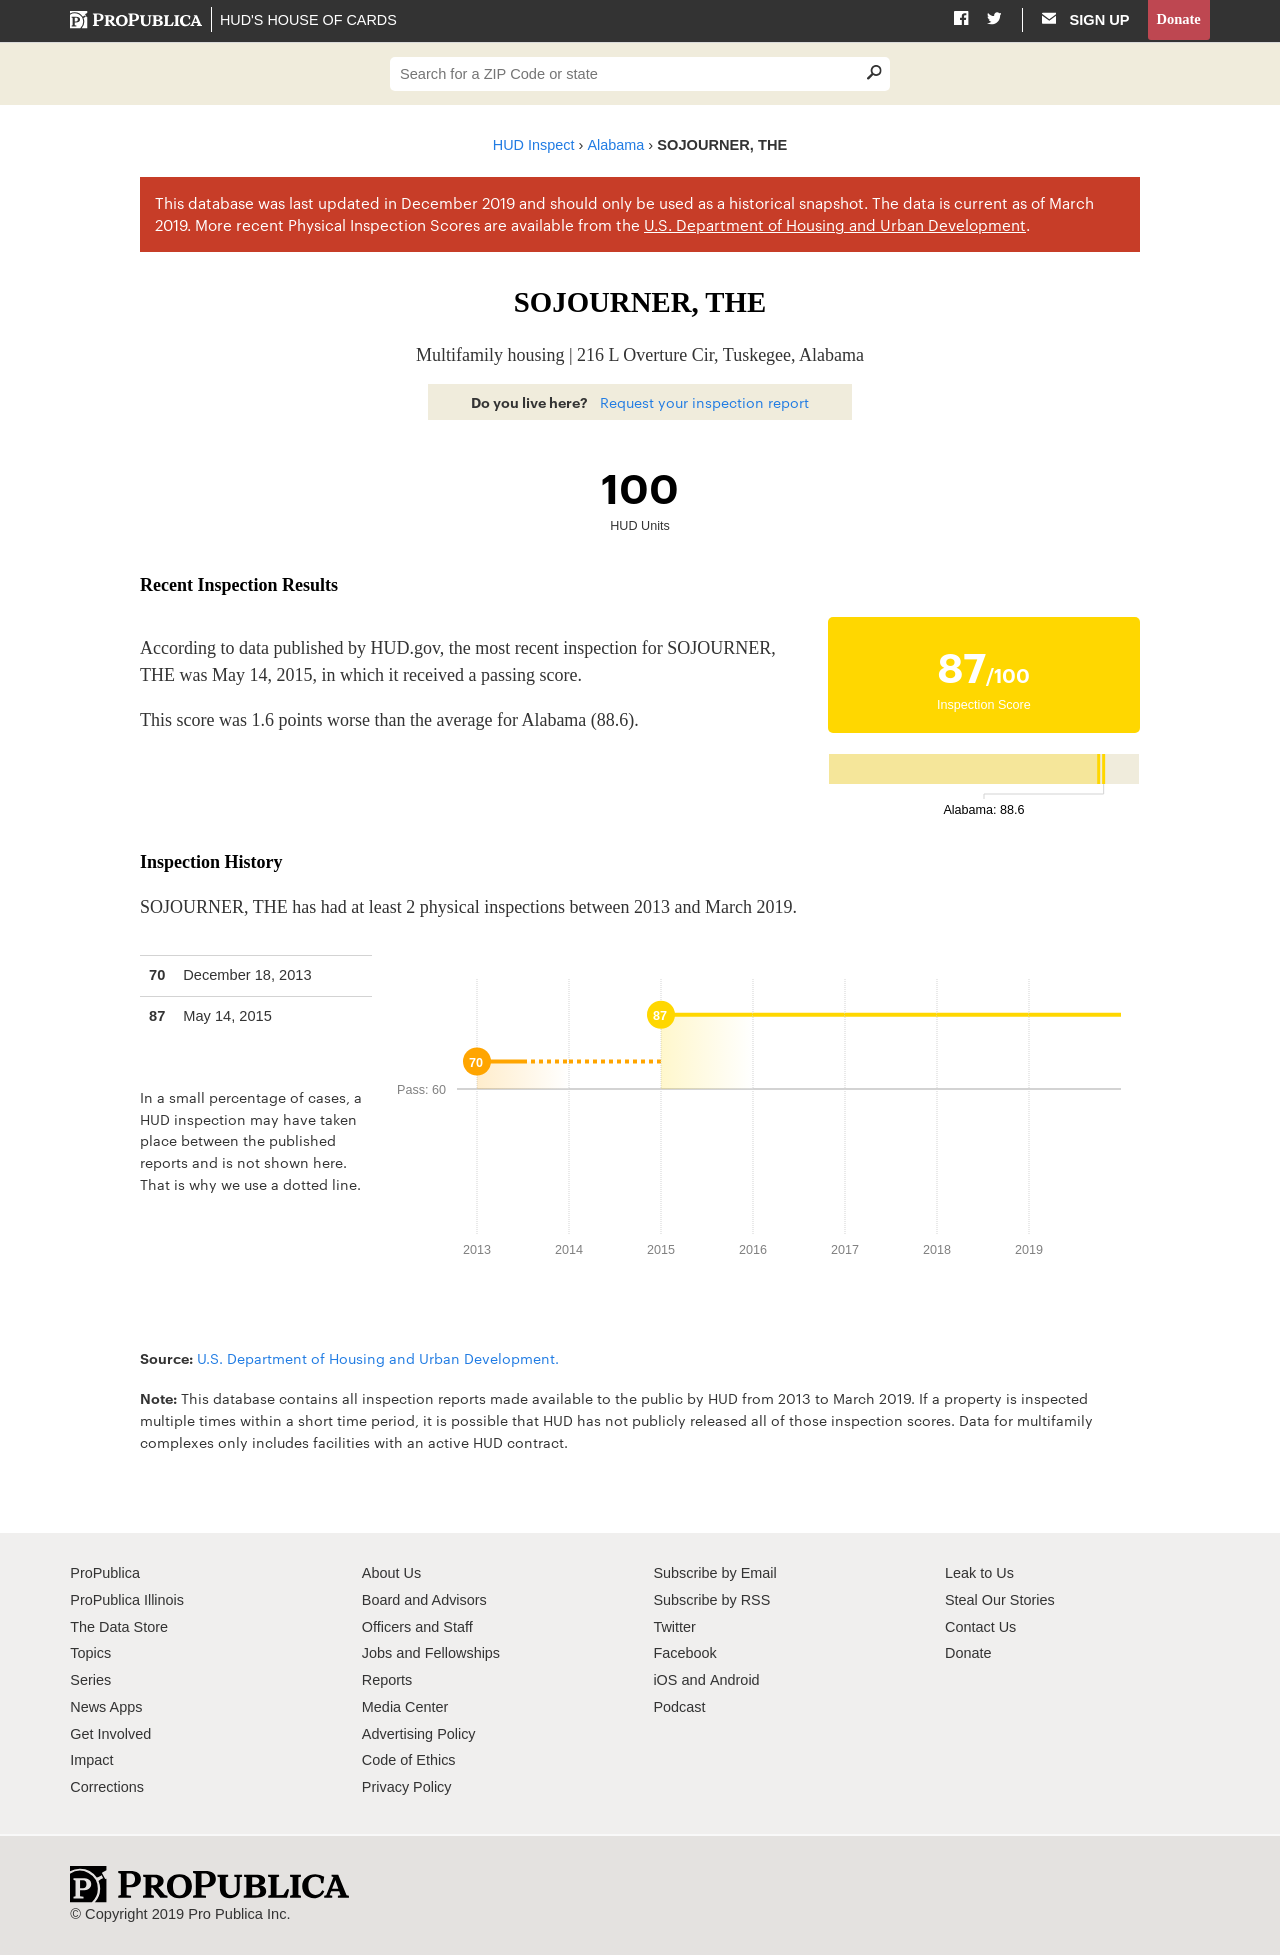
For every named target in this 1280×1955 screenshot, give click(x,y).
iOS (665, 1681)
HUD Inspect (533, 145)
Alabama (617, 145)
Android (734, 1681)
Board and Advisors (425, 1600)
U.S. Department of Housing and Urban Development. (378, 1358)
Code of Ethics (409, 1761)
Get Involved (111, 1734)
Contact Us (981, 1627)
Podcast (679, 1707)
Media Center (406, 1707)
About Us (392, 1574)
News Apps (106, 1707)
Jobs (377, 1654)
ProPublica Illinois (127, 1600)
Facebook (685, 1654)
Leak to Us (980, 1574)
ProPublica (105, 1574)
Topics (90, 1654)
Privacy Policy (407, 1788)
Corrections (107, 1788)
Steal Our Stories (1000, 1600)
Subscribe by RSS (712, 1600)
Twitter (674, 1627)
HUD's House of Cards (309, 20)
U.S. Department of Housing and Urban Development (835, 225)
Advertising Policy (419, 1734)
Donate (1178, 19)
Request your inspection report (704, 402)
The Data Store (119, 1627)
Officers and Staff (418, 1627)
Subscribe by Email (715, 1574)
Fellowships (463, 1654)
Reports (387, 1681)
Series (90, 1681)
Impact (92, 1761)
